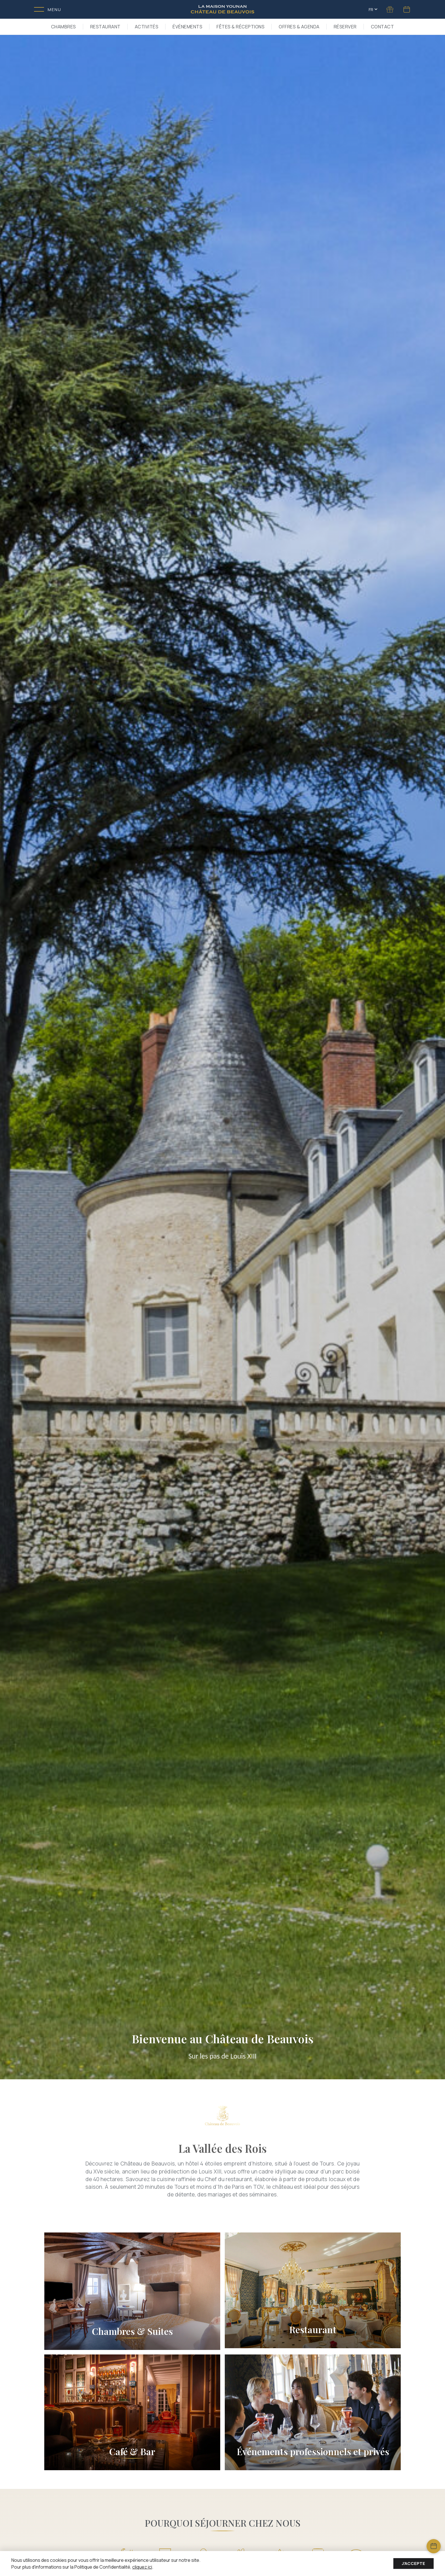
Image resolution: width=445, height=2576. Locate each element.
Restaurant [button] (105, 27)
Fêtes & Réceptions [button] (241, 27)
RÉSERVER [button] (345, 27)
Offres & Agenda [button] (299, 27)
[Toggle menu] (48, 9)
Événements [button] (187, 27)
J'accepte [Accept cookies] (413, 2563)
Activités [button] (147, 27)
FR (373, 9)
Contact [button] (382, 27)
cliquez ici (142, 2567)
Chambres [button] (63, 27)
